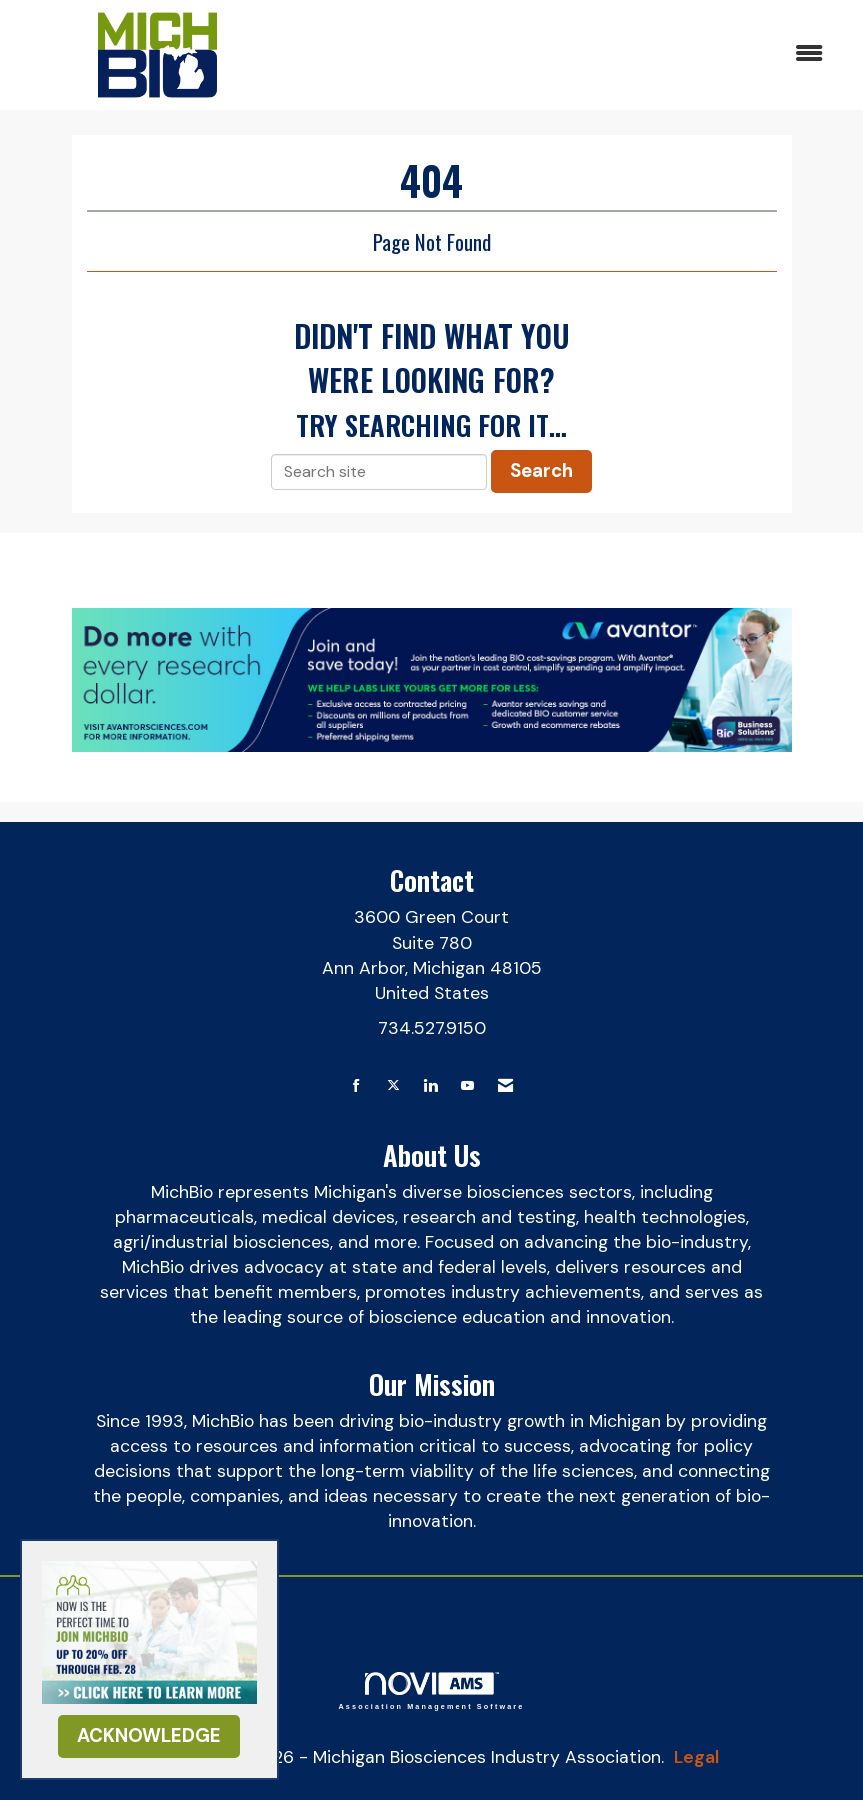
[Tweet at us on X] (393, 1086)
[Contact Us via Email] (505, 1086)
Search (541, 470)
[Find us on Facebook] (356, 1086)
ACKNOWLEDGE (149, 1735)
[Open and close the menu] (566, 54)
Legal (696, 1757)
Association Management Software (432, 1690)
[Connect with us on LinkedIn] (430, 1086)
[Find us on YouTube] (467, 1086)
